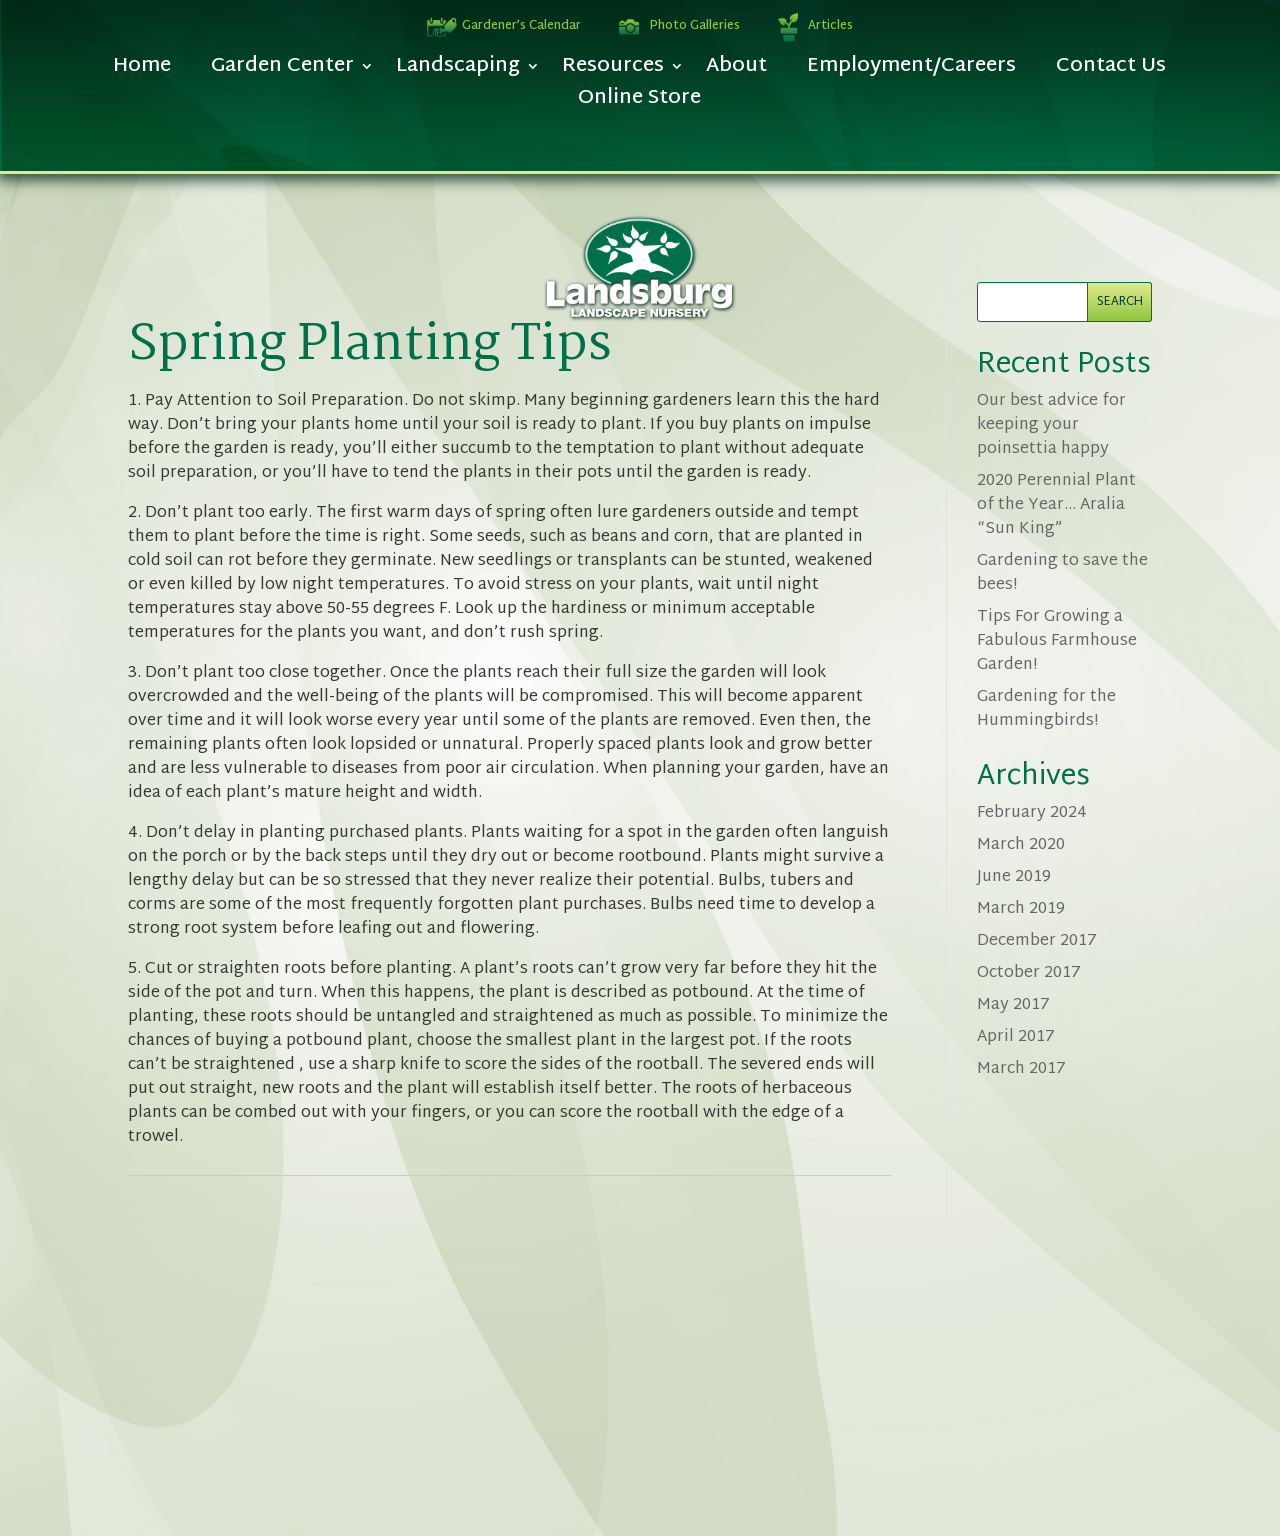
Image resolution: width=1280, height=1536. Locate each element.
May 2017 (1013, 1005)
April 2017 (1016, 1037)
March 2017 (1021, 1069)
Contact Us (1111, 71)
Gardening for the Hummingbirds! (1046, 709)
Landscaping (458, 71)
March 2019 (1021, 909)
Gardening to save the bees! (1062, 573)
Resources (613, 71)
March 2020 (1021, 845)
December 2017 (1037, 941)
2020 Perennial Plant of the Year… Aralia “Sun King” (1056, 505)
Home (142, 71)
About (736, 71)
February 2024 (1032, 813)
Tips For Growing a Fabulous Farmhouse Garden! (1057, 641)
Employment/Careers (911, 71)
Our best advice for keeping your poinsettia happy (1051, 425)
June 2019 (1014, 877)
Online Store (639, 103)
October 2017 (1029, 973)
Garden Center (282, 71)
